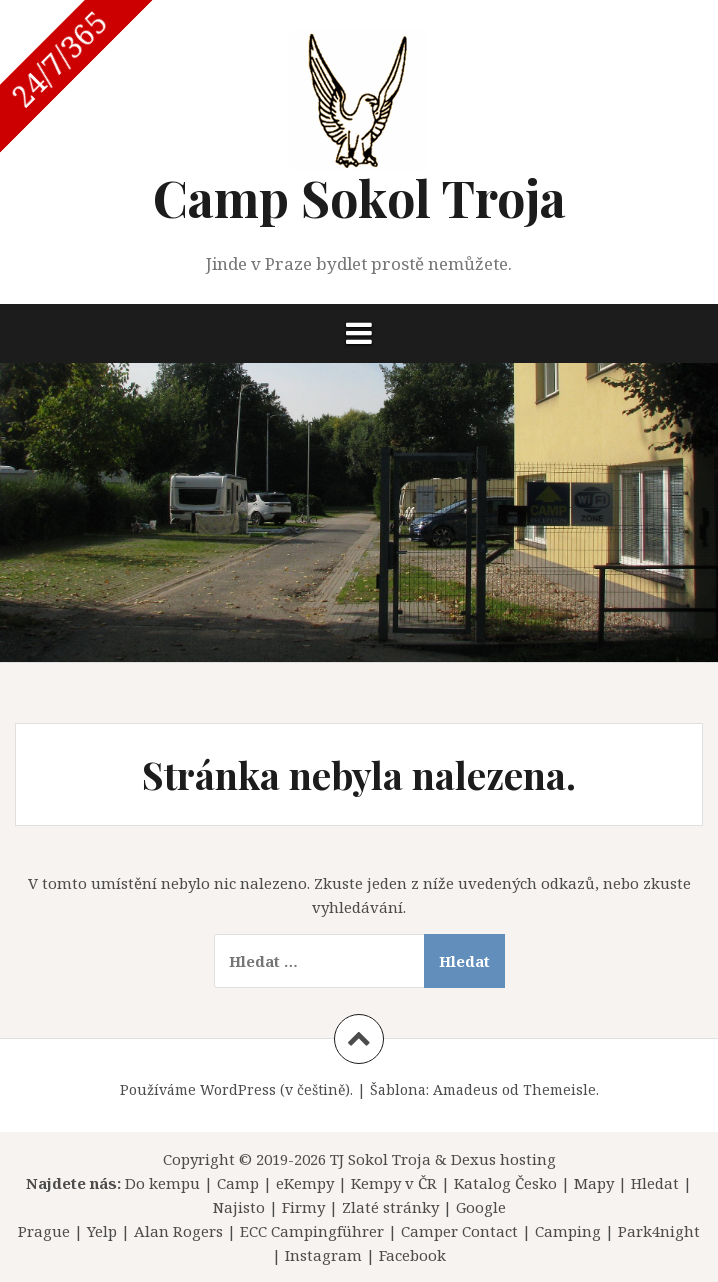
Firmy (303, 1207)
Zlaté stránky (390, 1207)
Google (481, 1207)
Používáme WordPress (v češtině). (236, 1089)
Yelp (102, 1231)
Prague (44, 1231)
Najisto (239, 1207)
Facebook (412, 1255)
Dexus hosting (503, 1159)
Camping (568, 1231)
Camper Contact (459, 1231)
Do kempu (162, 1183)
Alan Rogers (178, 1231)
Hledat (655, 1183)
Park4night (659, 1231)
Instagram (323, 1255)
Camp (238, 1183)
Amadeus (465, 1089)
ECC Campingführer (312, 1231)
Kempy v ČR (394, 1183)
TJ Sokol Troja (380, 1159)
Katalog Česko (505, 1183)
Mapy (594, 1183)
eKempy (305, 1183)
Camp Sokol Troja (359, 197)
